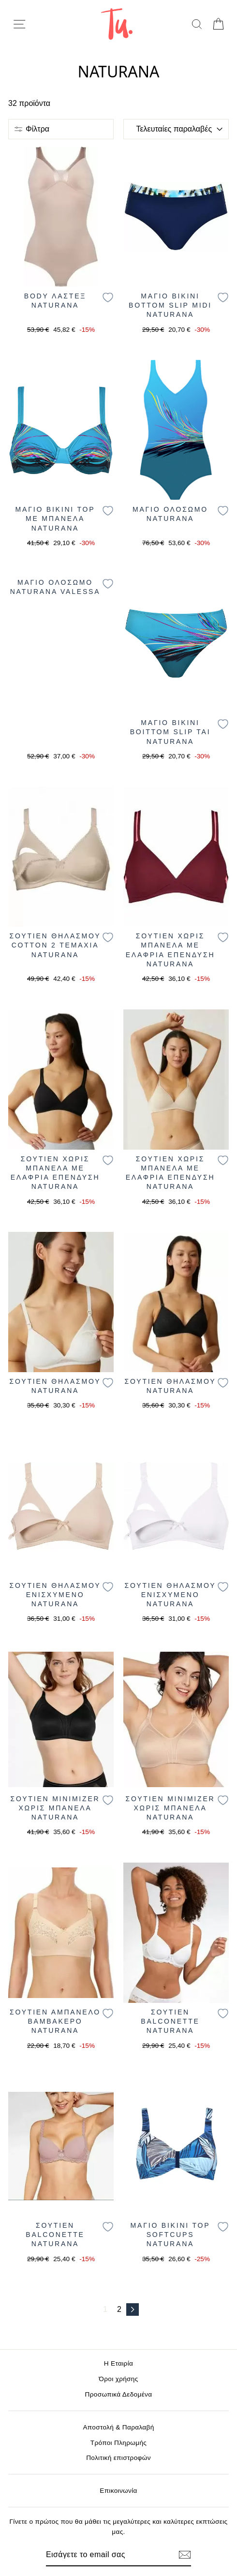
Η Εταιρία (118, 2363)
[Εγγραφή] (184, 2554)
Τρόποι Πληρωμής (118, 2442)
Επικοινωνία (118, 2490)
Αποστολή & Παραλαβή (118, 2427)
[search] (196, 24)
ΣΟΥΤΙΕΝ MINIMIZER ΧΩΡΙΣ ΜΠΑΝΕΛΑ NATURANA (55, 1808)
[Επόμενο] (132, 2309)
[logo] (117, 24)
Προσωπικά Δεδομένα (118, 2394)
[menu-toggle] (19, 24)
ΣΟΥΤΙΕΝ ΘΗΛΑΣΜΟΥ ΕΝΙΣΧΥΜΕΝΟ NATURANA (55, 1595)
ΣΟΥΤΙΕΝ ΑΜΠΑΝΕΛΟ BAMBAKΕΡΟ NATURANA (55, 2021)
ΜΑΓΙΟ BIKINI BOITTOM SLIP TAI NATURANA (170, 732)
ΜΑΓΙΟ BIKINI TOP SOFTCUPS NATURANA (170, 2234)
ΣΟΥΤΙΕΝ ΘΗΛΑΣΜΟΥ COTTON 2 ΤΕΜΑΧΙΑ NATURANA (55, 945)
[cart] (218, 24)
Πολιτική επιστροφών (118, 2457)
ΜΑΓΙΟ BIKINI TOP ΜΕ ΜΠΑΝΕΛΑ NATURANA (55, 518)
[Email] (102, 2554)
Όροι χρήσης (118, 2379)
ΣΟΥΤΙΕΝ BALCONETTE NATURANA (170, 2021)
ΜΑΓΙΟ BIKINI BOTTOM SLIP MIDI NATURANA (170, 305)
